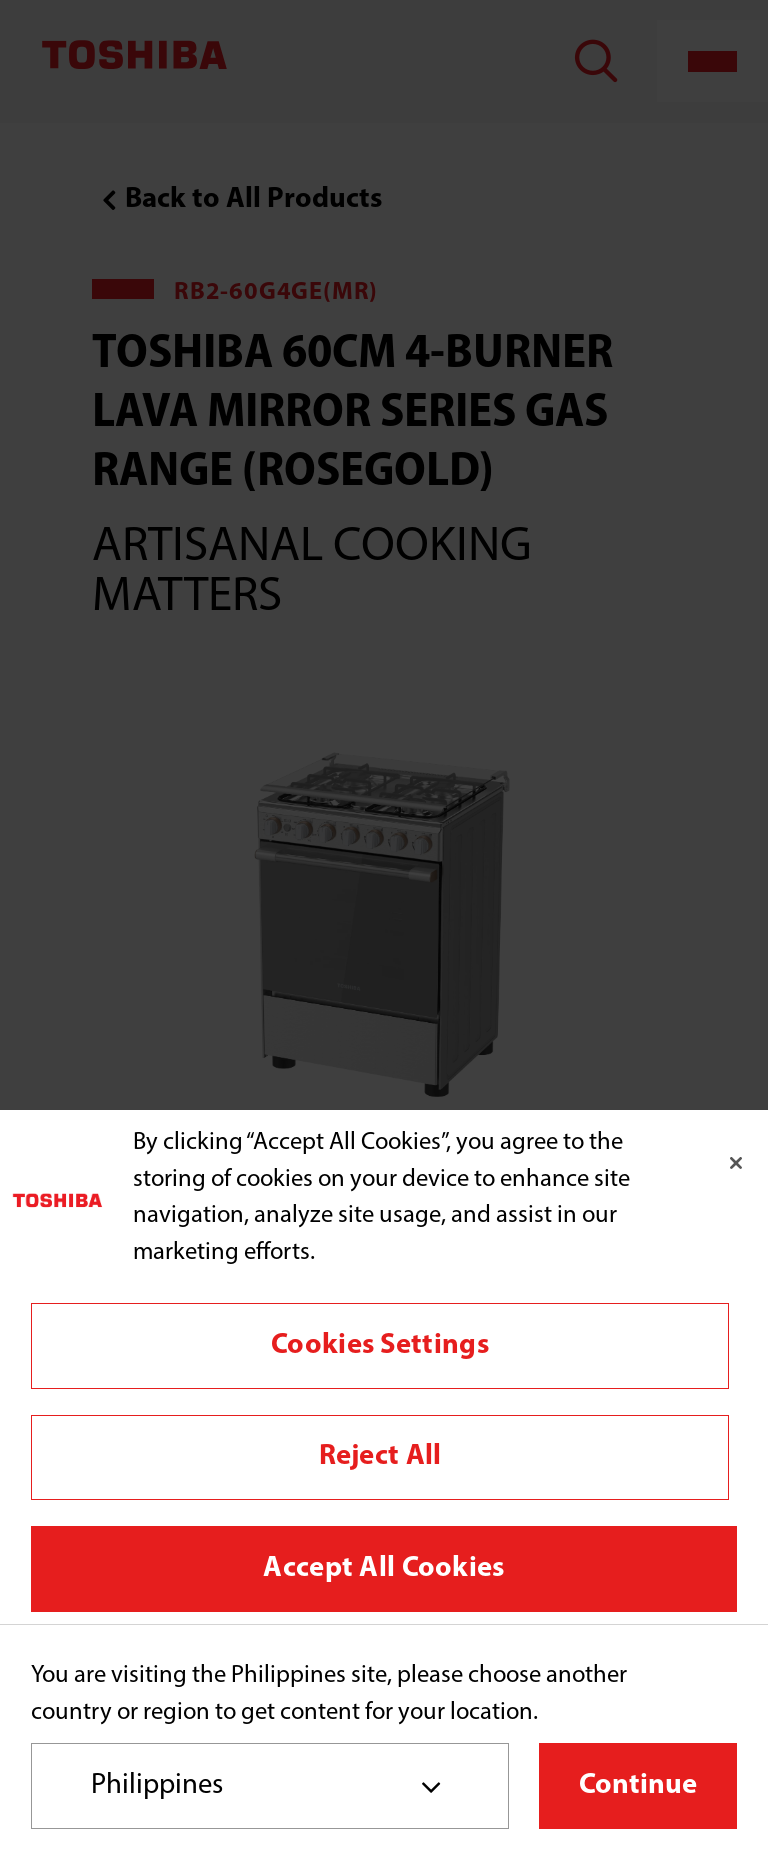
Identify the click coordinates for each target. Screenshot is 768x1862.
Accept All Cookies (383, 1568)
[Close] (736, 1163)
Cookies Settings (380, 1345)
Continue (638, 1785)
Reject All (380, 1456)
